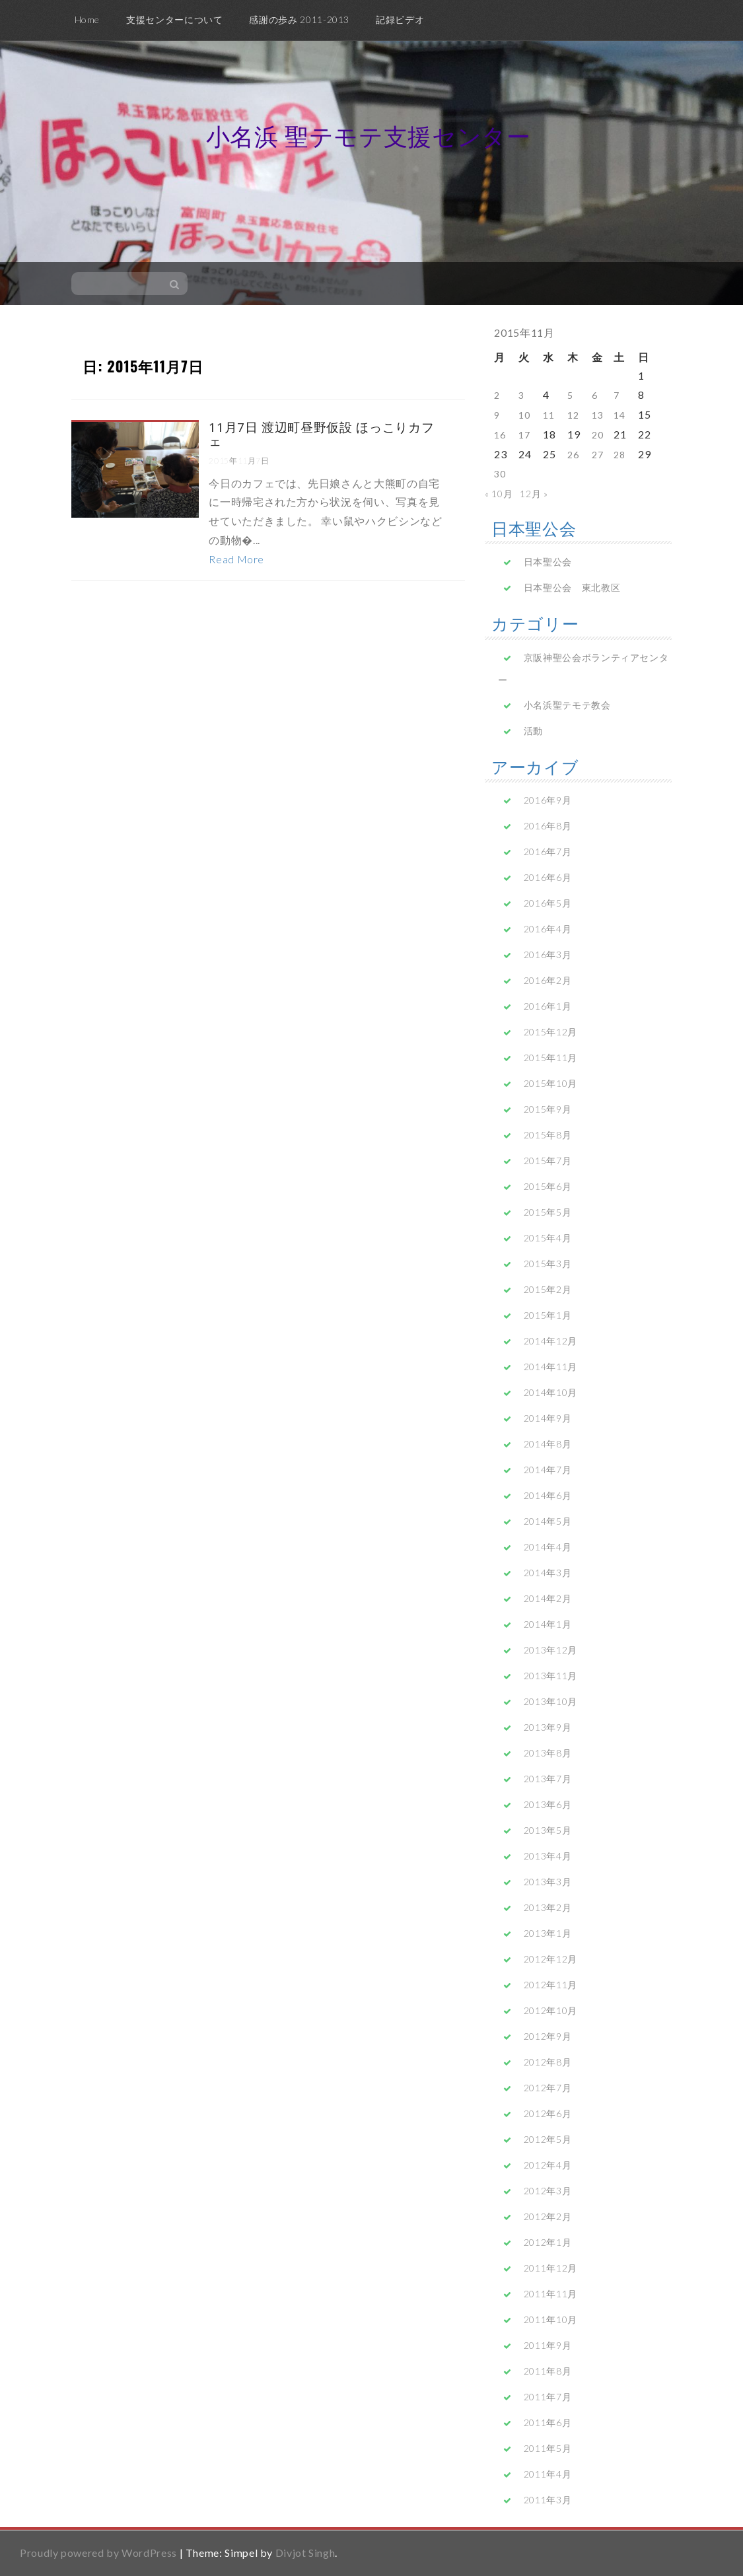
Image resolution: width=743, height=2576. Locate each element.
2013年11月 (550, 1675)
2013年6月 (547, 1804)
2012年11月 (550, 1984)
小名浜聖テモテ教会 (567, 705)
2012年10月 (550, 2010)
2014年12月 (550, 1340)
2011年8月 (547, 2371)
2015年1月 (547, 1315)
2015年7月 (547, 1160)
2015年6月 (547, 1186)
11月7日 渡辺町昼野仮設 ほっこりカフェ (321, 434)
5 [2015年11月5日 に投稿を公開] (570, 395)
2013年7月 (547, 1778)
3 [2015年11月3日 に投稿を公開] (521, 395)
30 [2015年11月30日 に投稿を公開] (499, 473)
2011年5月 (547, 2448)
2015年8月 (547, 1134)
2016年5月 (547, 903)
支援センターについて (174, 19)
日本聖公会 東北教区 (572, 587)
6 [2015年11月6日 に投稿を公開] (595, 395)
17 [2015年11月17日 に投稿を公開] (524, 434)
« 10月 (499, 493)
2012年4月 (547, 2165)
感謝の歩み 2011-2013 (299, 19)
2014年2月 (547, 1598)
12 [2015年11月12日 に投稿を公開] (573, 415)
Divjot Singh (305, 2552)
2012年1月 (547, 2242)
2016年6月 (547, 877)
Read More (236, 559)
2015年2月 (547, 1289)
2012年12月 (550, 1959)
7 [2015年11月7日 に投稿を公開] (616, 395)
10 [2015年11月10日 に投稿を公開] (524, 415)
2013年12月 (550, 1649)
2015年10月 (550, 1083)
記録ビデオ (400, 19)
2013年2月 (547, 1907)
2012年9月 (547, 2036)
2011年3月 (547, 2499)
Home (87, 19)
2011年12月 (550, 2268)
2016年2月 (547, 980)
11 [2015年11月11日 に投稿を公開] (548, 415)
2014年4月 (547, 1546)
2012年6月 (547, 2113)
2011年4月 (547, 2474)
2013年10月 (550, 1701)
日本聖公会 (548, 561)
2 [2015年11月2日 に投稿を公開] (497, 395)
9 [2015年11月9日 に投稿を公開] (497, 415)
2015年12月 (550, 1031)
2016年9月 (547, 800)
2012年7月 (547, 2087)
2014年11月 (550, 1366)
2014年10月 (550, 1392)
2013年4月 (547, 1856)
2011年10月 (550, 2319)
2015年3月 (547, 1263)
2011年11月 (550, 2293)
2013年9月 (547, 1727)
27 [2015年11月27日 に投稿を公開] (597, 454)
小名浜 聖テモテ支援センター (368, 136)
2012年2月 (547, 2216)
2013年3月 (547, 1881)
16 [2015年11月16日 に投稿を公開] (499, 434)
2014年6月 (547, 1495)
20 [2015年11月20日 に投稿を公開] (597, 434)
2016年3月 (547, 954)
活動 (533, 730)
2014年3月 (547, 1572)
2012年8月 (547, 2062)
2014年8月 (547, 1443)
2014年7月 (547, 1469)
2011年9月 (547, 2345)
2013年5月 (547, 1830)
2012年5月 (547, 2139)
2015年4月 (547, 1237)
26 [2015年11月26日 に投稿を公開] (573, 454)
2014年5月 (547, 1521)
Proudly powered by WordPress (98, 2552)
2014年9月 (547, 1418)
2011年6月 (547, 2422)
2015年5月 (547, 1212)
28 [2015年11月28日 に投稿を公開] (619, 454)
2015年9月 (547, 1109)
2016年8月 (547, 825)
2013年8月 (547, 1752)
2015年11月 (550, 1057)
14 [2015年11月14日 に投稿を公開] (619, 415)
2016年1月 (547, 1006)
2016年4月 (547, 928)
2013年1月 (547, 1933)
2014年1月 (547, 1624)
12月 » (534, 493)
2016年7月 (547, 851)
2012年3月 (547, 2190)
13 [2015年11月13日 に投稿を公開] (597, 415)
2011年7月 (547, 2396)
